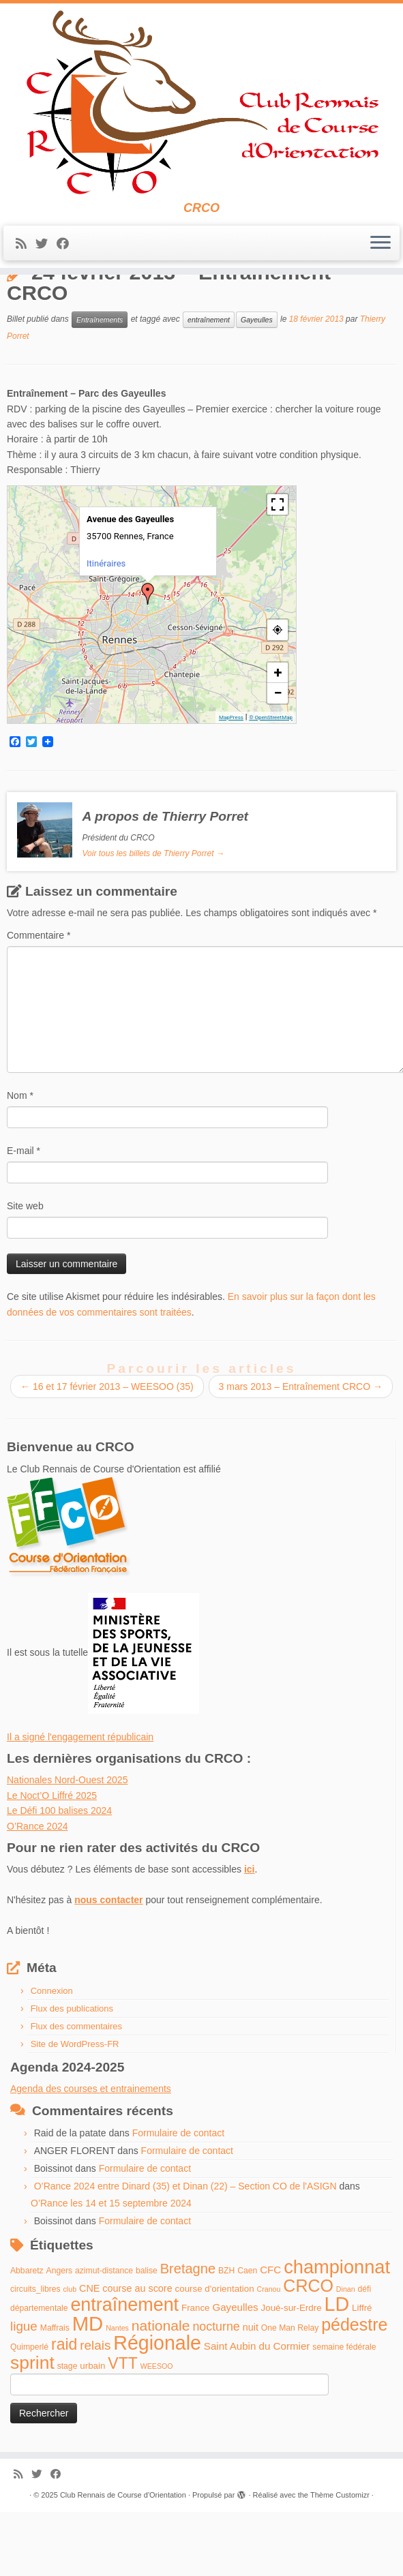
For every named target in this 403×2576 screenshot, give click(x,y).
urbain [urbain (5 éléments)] (92, 2431)
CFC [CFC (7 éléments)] (270, 2335)
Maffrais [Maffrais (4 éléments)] (55, 2393)
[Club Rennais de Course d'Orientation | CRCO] (201, 105)
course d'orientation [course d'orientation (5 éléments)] (214, 2354)
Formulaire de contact (178, 2199)
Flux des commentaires (76, 2092)
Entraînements (79, 305)
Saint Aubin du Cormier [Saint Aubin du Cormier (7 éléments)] (257, 2412)
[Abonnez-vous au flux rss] (25, 250)
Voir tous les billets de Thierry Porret (153, 919)
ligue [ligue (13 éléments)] (24, 2391)
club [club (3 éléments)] (70, 2354)
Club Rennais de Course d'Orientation (123, 2560)
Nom (20, 1161)
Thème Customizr (340, 2560)
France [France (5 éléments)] (195, 2374)
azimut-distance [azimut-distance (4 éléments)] (104, 2336)
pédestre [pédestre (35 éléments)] (354, 2389)
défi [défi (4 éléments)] (365, 2354)
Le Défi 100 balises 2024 (59, 1876)
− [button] (277, 758)
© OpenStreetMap (271, 783)
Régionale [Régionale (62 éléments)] (157, 2409)
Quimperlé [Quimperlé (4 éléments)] (29, 2413)
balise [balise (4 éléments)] (147, 2336)
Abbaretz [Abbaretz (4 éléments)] (27, 2336)
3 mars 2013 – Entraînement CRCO (301, 1452)
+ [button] (278, 737)
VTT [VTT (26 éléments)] (123, 2429)
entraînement (209, 385)
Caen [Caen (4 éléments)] (247, 2336)
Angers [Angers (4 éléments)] (59, 2336)
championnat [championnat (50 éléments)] (337, 2332)
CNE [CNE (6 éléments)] (89, 2353)
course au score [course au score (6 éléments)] (137, 2353)
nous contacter (108, 1965)
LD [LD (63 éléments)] (336, 2370)
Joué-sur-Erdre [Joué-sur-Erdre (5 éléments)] (291, 2374)
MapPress (231, 783)
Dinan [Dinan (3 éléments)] (345, 2354)
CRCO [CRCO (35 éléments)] (308, 2351)
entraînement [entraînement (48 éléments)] (124, 2371)
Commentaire (38, 1001)
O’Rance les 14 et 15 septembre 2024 (111, 2269)
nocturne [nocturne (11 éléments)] (215, 2392)
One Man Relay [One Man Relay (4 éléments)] (289, 2393)
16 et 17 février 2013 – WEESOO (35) (107, 1452)
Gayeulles (257, 385)
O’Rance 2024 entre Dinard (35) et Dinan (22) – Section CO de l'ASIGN (185, 2252)
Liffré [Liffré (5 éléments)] (362, 2374)
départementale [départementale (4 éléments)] (39, 2374)
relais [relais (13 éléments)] (95, 2411)
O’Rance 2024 (37, 1891)
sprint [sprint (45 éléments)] (32, 2428)
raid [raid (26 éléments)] (64, 2410)
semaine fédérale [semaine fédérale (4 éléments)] (344, 2413)
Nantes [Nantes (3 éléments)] (117, 2393)
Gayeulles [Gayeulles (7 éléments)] (235, 2373)
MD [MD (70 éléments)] (88, 2389)
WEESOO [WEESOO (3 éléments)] (156, 2431)
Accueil (22, 305)
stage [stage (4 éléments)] (67, 2431)
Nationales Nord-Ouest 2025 (67, 1845)
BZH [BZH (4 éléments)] (226, 2336)
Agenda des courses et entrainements (90, 2154)
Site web (25, 1272)
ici (249, 1935)
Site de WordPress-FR (75, 2109)
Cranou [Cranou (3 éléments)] (268, 2354)
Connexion (52, 2056)
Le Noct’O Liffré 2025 (52, 1860)
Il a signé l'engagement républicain (80, 1802)
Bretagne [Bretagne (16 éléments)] (187, 2334)
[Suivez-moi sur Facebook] (67, 250)
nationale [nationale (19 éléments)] (161, 2391)
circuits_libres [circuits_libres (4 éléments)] (35, 2354)
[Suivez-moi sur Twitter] (46, 250)
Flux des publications (72, 2074)
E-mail (23, 1216)
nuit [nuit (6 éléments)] (250, 2392)
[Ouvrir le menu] (380, 249)
